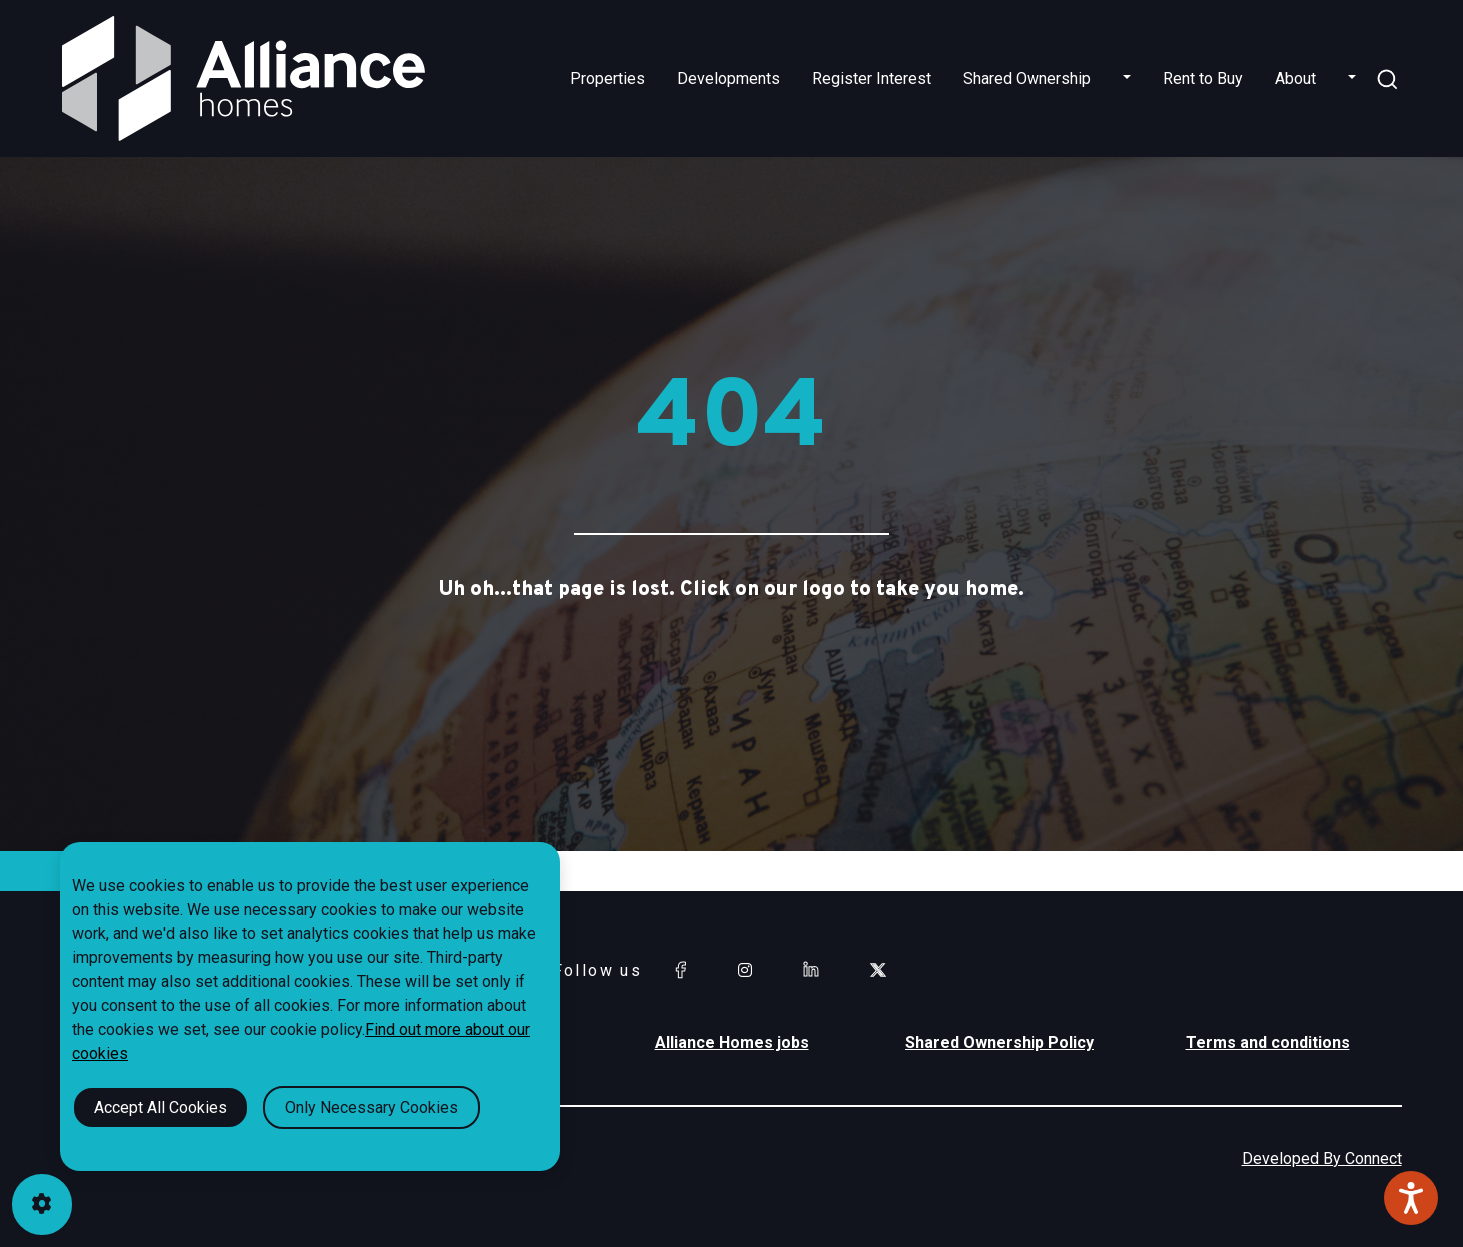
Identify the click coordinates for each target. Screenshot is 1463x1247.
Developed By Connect (1322, 1158)
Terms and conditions (1268, 1042)
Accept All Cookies (160, 1107)
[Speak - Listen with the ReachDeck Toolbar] (1411, 1198)
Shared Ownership (1027, 78)
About (1295, 78)
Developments (728, 78)
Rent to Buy (1203, 78)
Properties (607, 78)
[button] (1127, 79)
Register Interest (871, 78)
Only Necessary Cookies (371, 1107)
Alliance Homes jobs (732, 1042)
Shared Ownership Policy (999, 1042)
